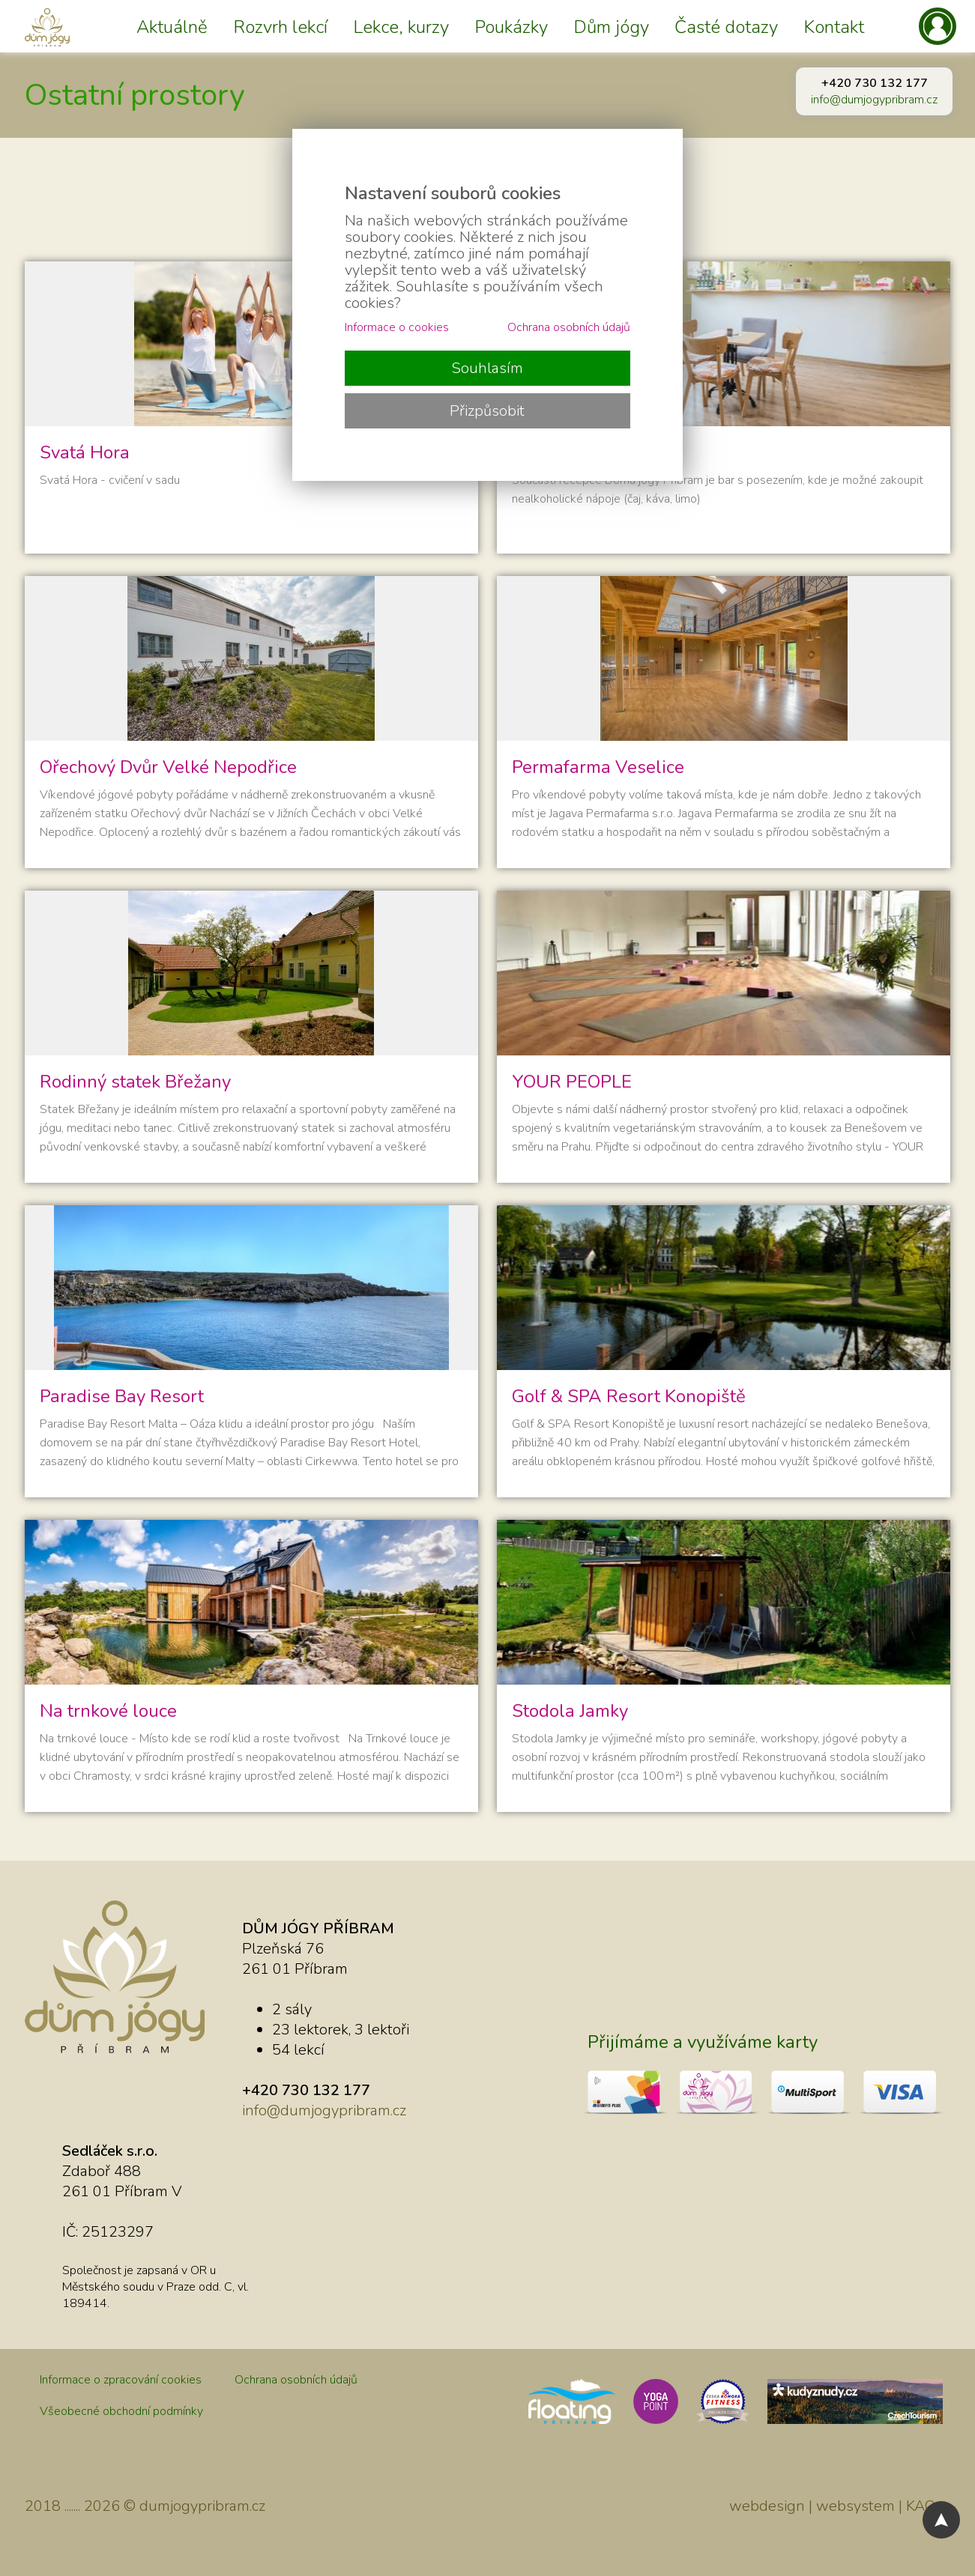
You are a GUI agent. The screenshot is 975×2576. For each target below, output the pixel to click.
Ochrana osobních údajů (296, 2380)
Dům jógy (611, 27)
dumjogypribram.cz (202, 2506)
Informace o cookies (397, 327)
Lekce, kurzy (401, 27)
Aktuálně (172, 27)
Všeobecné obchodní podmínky (121, 2411)
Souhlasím (487, 368)
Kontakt (833, 27)
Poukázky (511, 27)
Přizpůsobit (487, 411)
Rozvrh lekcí (280, 27)
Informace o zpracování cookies (121, 2380)
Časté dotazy (726, 27)
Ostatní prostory (135, 95)
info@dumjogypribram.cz (874, 99)
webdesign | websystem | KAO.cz (839, 2506)
